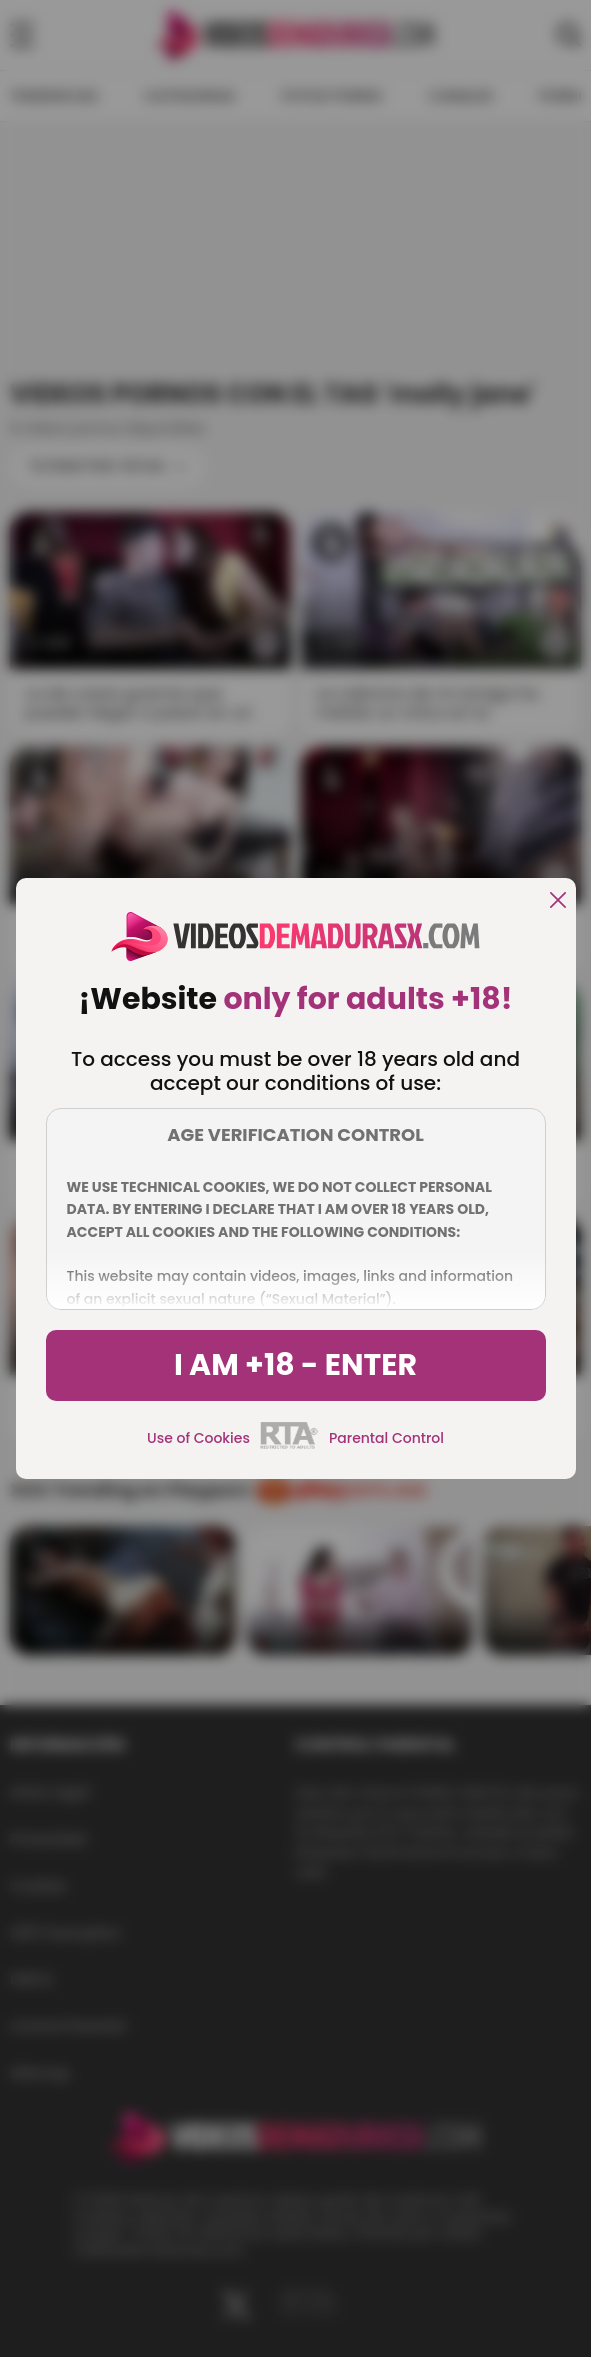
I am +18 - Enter (295, 1365)
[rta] (289, 1446)
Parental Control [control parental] (386, 1438)
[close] (558, 901)
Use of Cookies (198, 1438)
